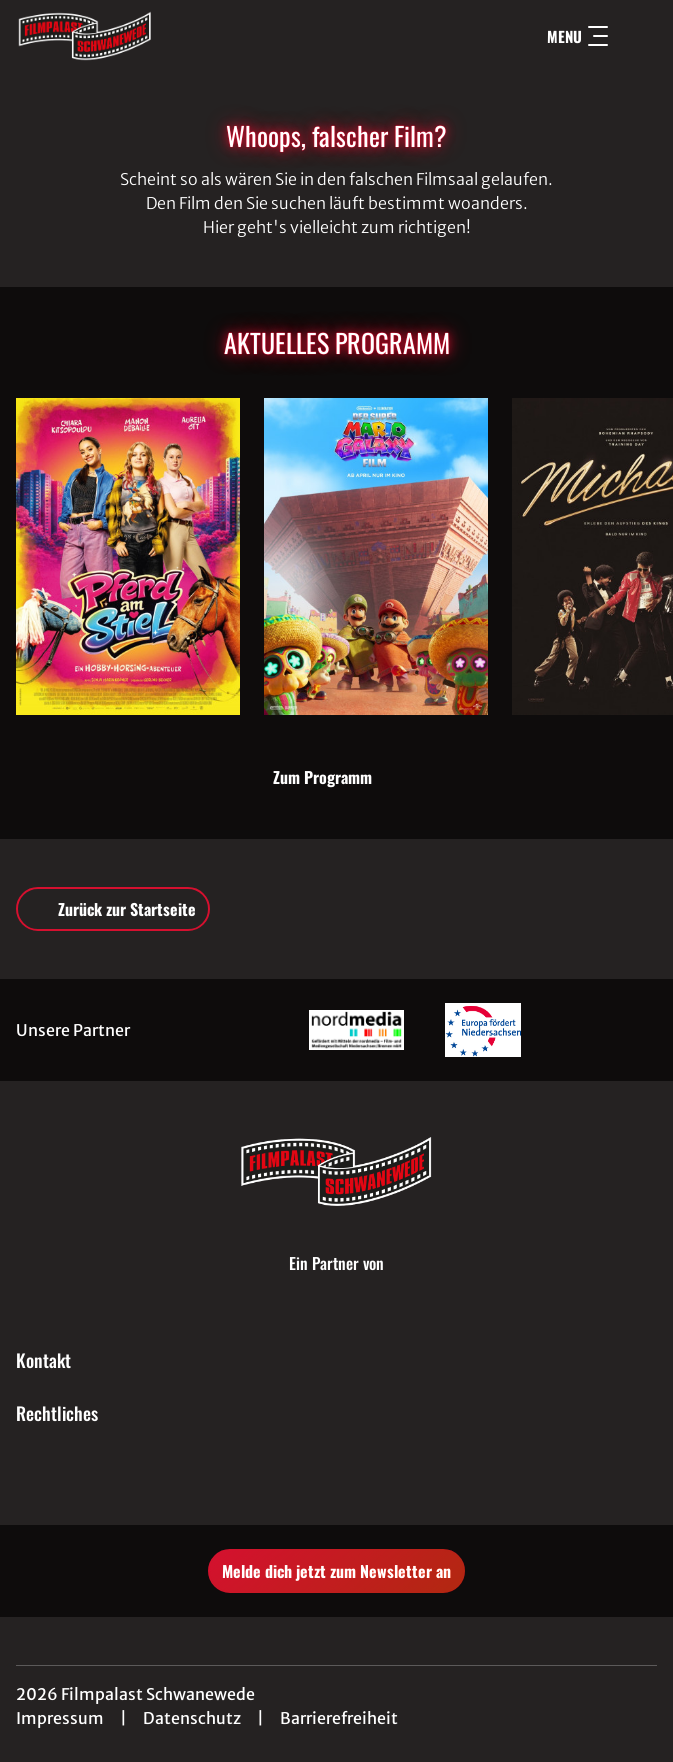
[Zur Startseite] (156, 36)
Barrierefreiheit (339, 1718)
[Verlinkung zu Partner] (356, 1029)
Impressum (60, 1718)
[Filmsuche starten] (637, 36)
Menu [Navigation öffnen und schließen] (577, 36)
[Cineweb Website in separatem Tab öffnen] (336, 1283)
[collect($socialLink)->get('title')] (315, 1481)
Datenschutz (192, 1718)
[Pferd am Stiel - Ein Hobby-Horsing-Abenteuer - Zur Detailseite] (128, 556)
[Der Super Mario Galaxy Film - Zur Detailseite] (376, 556)
